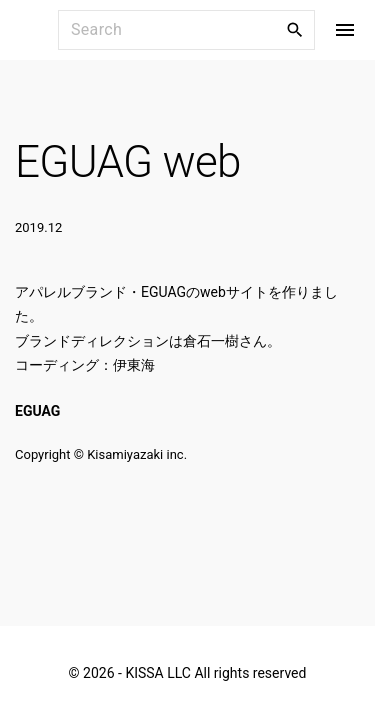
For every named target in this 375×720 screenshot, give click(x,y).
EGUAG (37, 411)
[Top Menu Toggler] (345, 30)
